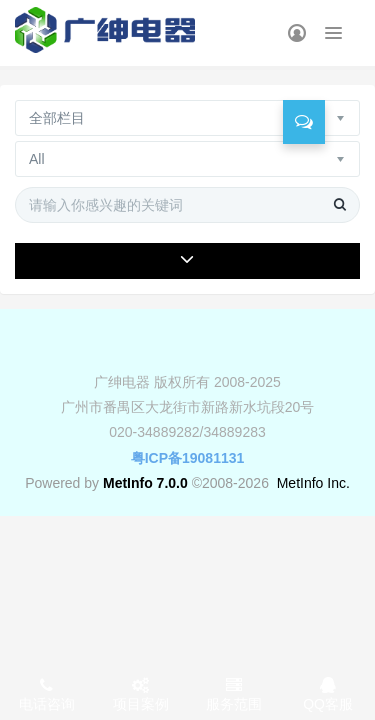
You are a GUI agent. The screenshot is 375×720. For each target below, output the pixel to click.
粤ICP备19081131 (188, 458)
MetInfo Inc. (313, 483)
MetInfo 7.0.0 (145, 483)
